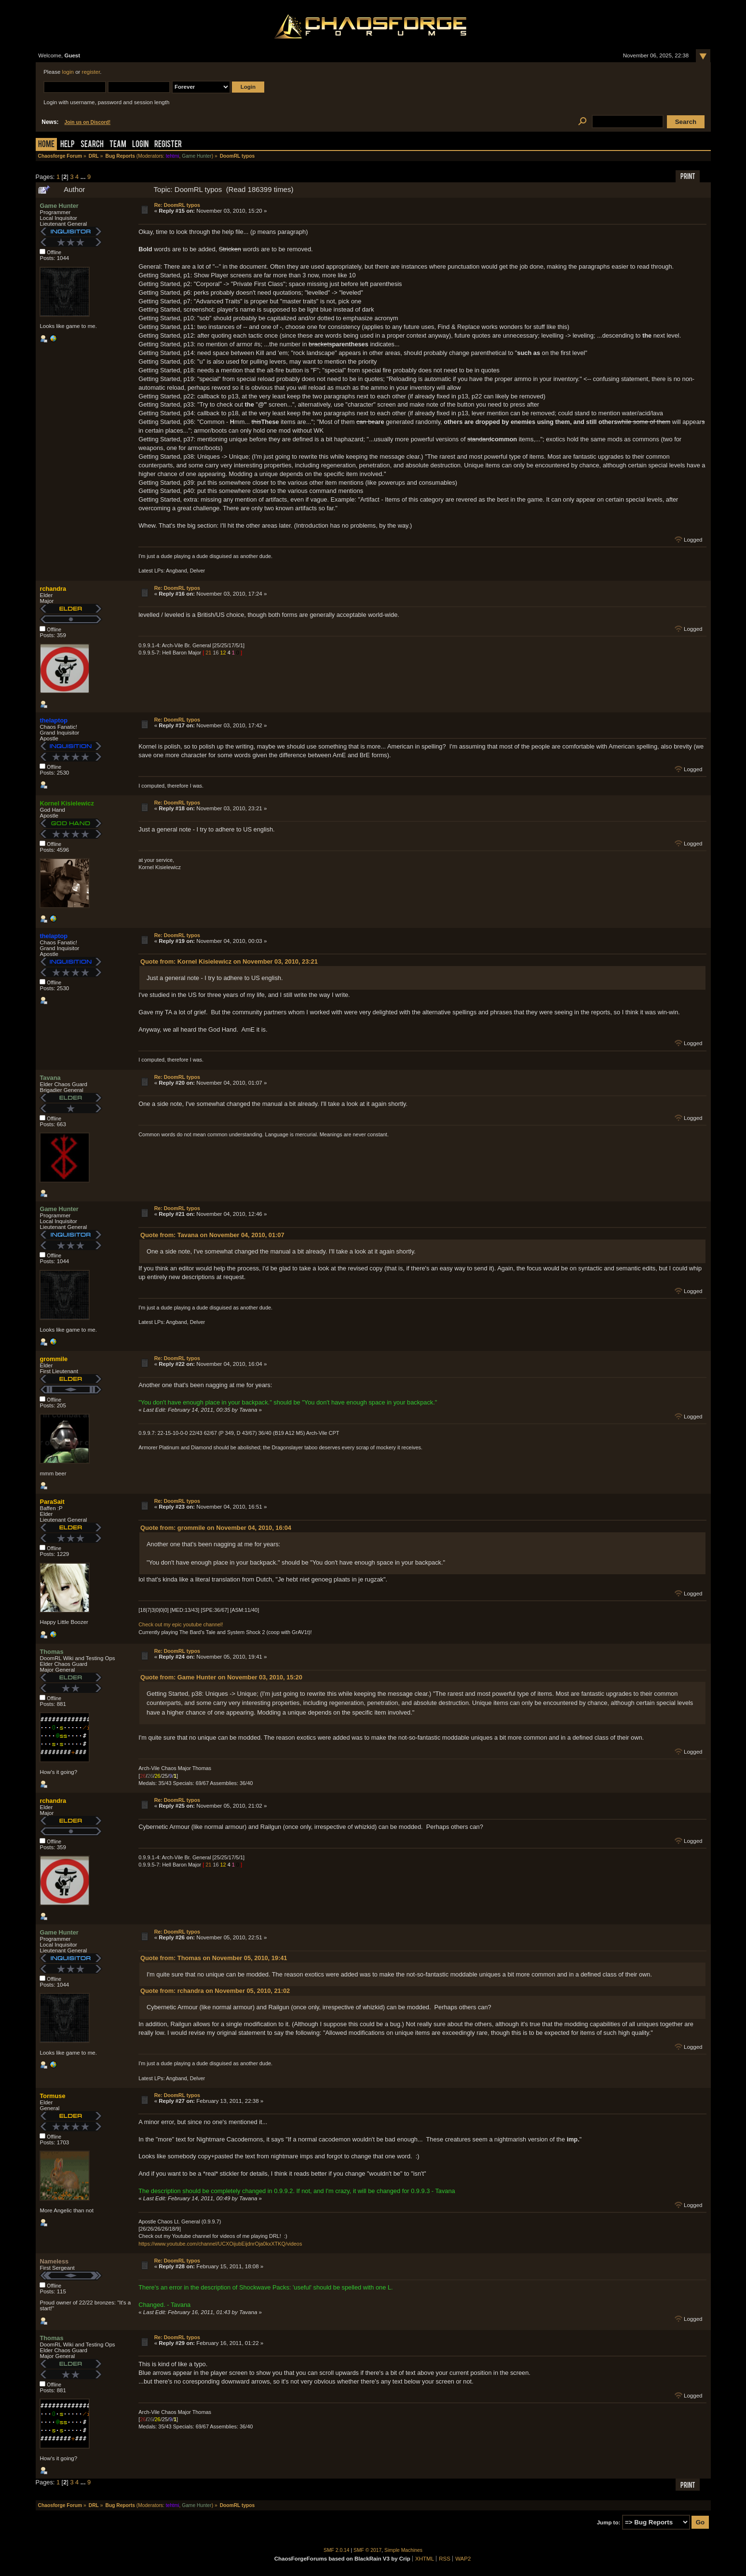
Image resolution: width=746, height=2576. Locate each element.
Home (46, 145)
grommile (54, 1359)
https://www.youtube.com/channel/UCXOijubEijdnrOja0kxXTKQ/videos (220, 2244)
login (68, 72)
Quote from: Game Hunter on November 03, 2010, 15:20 (221, 1677)
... (84, 176)
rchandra (53, 588)
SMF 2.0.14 (337, 2550)
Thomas (51, 1651)
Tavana (50, 1077)
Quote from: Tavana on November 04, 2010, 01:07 (212, 1235)
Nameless (54, 2261)
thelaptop (54, 720)
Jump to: (609, 2522)
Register (168, 145)
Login (140, 145)
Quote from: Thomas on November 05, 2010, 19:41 (213, 1958)
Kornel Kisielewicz (67, 803)
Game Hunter (196, 156)
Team (117, 145)
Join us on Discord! (88, 122)
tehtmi (172, 156)
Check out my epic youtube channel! (180, 1624)
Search (92, 145)
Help (67, 145)
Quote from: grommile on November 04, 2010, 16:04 (215, 1527)
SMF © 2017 (367, 2550)
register (91, 72)
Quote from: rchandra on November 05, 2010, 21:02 (215, 1990)
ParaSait (52, 1501)
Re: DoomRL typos (177, 205)
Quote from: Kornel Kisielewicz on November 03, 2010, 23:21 (229, 961)
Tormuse (52, 2095)
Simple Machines (403, 2550)
